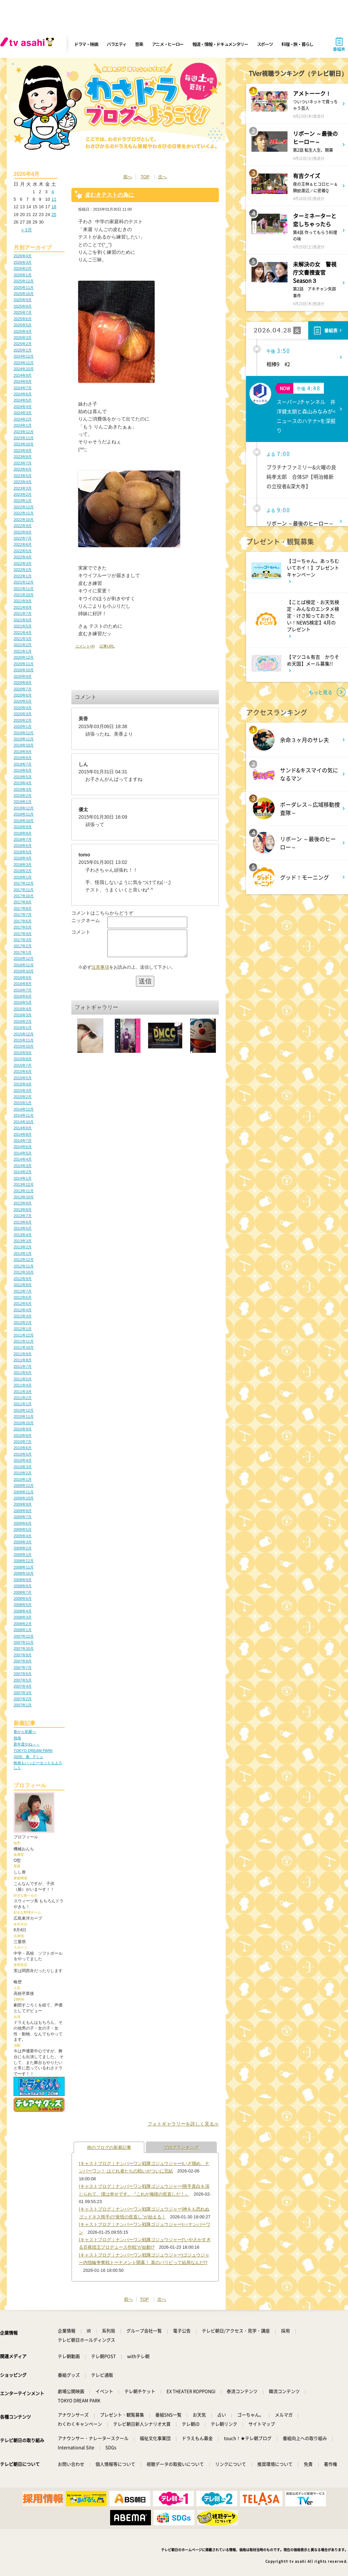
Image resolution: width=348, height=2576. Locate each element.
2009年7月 (23, 1517)
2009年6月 (23, 1523)
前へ (127, 176)
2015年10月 (24, 1046)
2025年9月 (23, 300)
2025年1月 (23, 350)
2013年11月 (24, 1191)
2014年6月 (23, 1147)
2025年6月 (23, 319)
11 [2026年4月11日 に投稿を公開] (53, 199)
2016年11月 (24, 965)
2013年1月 (23, 1253)
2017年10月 (24, 896)
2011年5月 (23, 1379)
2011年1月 (23, 1404)
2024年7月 (23, 388)
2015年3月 (23, 1090)
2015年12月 (24, 1034)
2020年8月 (23, 682)
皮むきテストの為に (109, 195)
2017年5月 (23, 927)
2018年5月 (23, 852)
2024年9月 (23, 375)
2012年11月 (24, 1266)
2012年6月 (23, 1297)
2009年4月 (23, 1536)
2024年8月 (23, 381)
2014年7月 (23, 1140)
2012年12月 (24, 1260)
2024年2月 (23, 419)
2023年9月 (23, 450)
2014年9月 (23, 1128)
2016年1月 (23, 1028)
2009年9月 (23, 1504)
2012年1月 (23, 1329)
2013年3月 (23, 1241)
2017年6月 (23, 921)
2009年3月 (23, 1542)
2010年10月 (24, 1423)
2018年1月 (23, 877)
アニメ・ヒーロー (168, 44)
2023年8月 (23, 457)
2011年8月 (23, 1360)
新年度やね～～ (27, 1744)
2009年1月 (23, 1555)
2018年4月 (23, 858)
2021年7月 (23, 613)
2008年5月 (23, 1605)
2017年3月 (23, 940)
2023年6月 (23, 469)
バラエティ (116, 44)
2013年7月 (23, 1216)
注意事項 (100, 972)
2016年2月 (23, 1021)
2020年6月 (23, 695)
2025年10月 (24, 294)
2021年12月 (24, 582)
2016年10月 (24, 971)
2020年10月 (24, 670)
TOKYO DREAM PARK (33, 1751)
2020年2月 (23, 720)
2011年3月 (23, 1392)
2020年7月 (23, 689)
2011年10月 (24, 1347)
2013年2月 (23, 1247)
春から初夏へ (25, 1731)
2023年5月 (23, 476)
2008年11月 (24, 1567)
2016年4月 (23, 1009)
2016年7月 (23, 990)
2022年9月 (23, 526)
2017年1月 (23, 952)
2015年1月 (23, 1103)
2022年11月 (24, 513)
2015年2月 (23, 1097)
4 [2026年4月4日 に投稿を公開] (52, 191)
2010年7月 (23, 1442)
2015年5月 (23, 1078)
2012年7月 (23, 1291)
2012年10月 (24, 1272)
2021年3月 (23, 639)
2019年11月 (24, 739)
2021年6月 (23, 620)
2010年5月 (23, 1454)
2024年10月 (24, 369)
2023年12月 (24, 432)
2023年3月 (23, 488)
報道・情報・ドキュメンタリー (220, 44)
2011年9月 (23, 1354)
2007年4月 (23, 1686)
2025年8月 (23, 306)
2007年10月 (24, 1648)
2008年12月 (24, 1561)
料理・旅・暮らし (297, 44)
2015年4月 (23, 1084)
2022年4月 (23, 557)
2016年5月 (23, 1002)
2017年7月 (23, 915)
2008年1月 (23, 1630)
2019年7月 (23, 764)
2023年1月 (23, 500)
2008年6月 (23, 1598)
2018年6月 (23, 845)
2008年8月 (23, 1586)
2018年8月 (23, 833)
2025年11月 (24, 287)
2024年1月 (23, 425)
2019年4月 (23, 783)
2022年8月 (23, 532)
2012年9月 (23, 1279)
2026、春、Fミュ (28, 1757)
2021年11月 (24, 589)
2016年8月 (23, 984)
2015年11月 (24, 1040)
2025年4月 (23, 331)
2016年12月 (24, 958)
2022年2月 (23, 570)
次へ (162, 176)
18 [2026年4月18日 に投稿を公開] (53, 206)
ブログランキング (181, 2147)
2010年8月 (23, 1435)
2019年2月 (23, 795)
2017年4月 (23, 934)
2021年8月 (23, 607)
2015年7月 (23, 1065)
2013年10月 (24, 1197)
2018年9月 (23, 827)
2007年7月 (23, 1668)
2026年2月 (23, 268)
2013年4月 (23, 1235)
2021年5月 (23, 626)
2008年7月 (23, 1592)
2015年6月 (23, 1071)
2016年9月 (23, 977)
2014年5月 (23, 1153)
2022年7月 (23, 538)
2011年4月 (23, 1385)
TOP (145, 176)
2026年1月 (23, 275)
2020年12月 (24, 657)
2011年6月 (23, 1373)
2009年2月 (23, 1548)
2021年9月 (23, 601)
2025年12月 (24, 281)
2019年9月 (23, 752)
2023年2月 (23, 494)
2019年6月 (23, 770)
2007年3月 (23, 1693)
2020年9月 (23, 676)
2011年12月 (24, 1335)
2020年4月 (23, 708)
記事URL (107, 646)
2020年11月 (24, 664)
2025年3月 (23, 337)
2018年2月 (23, 871)
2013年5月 (23, 1228)
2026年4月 (23, 256)
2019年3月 (23, 789)
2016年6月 (23, 996)
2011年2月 (23, 1398)
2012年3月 (23, 1316)
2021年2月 (23, 645)
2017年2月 (23, 946)
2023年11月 (24, 438)
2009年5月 (23, 1529)
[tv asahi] (28, 44)
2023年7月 (23, 463)
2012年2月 (23, 1322)
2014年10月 (24, 1122)
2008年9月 (23, 1580)
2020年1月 (23, 726)
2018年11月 (24, 814)
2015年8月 (23, 1059)
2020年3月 (23, 714)
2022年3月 (23, 563)
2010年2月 (23, 1473)
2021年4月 (23, 632)
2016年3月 (23, 1015)
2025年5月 (23, 325)
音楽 (139, 44)
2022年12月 (24, 507)
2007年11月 (24, 1642)
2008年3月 (23, 1617)
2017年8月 (23, 908)
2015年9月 (23, 1053)
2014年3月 (23, 1166)
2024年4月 (23, 407)
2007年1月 (23, 1705)
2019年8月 (23, 758)
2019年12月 (24, 733)
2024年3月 (23, 413)
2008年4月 (23, 1611)
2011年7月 (23, 1366)
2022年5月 (23, 551)
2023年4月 (23, 482)
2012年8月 (23, 1285)
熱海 (17, 1738)
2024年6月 (23, 394)
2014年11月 (24, 1115)
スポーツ (265, 44)
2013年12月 (24, 1184)
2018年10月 (24, 821)
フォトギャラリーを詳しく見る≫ (183, 2124)
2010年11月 (24, 1416)
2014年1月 (23, 1178)
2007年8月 (23, 1661)
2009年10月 (24, 1498)
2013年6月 (23, 1222)
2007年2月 (23, 1699)
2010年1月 (23, 1479)
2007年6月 (23, 1674)
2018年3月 (23, 865)
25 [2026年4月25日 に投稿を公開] (53, 214)
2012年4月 (23, 1310)
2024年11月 (24, 363)
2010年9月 (23, 1429)
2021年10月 (24, 595)
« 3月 (26, 229)
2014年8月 (23, 1134)
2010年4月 (23, 1460)
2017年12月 (24, 883)
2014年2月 (23, 1172)
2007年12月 (24, 1636)
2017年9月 (23, 902)
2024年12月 (24, 356)
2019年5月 (23, 777)
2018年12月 (24, 808)
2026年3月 (23, 262)
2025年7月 (23, 312)
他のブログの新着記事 (109, 2147)
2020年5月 (23, 701)
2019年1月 (23, 802)
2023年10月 (24, 444)
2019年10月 (24, 745)
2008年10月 (24, 1573)
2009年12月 (24, 1485)
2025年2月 (23, 344)
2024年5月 (23, 400)
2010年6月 (23, 1448)
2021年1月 (23, 651)
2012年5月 (23, 1303)
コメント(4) (85, 646)
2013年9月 (23, 1203)
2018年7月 (23, 839)
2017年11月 (24, 890)
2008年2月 (23, 1624)
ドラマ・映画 (86, 44)
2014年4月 (23, 1159)
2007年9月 (23, 1655)
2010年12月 (24, 1410)
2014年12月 (24, 1109)
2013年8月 (23, 1210)
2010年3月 (23, 1467)
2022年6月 (23, 544)
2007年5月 (23, 1680)
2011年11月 (24, 1341)
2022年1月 (23, 576)
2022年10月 (24, 520)
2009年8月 (23, 1511)
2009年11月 (24, 1492)
